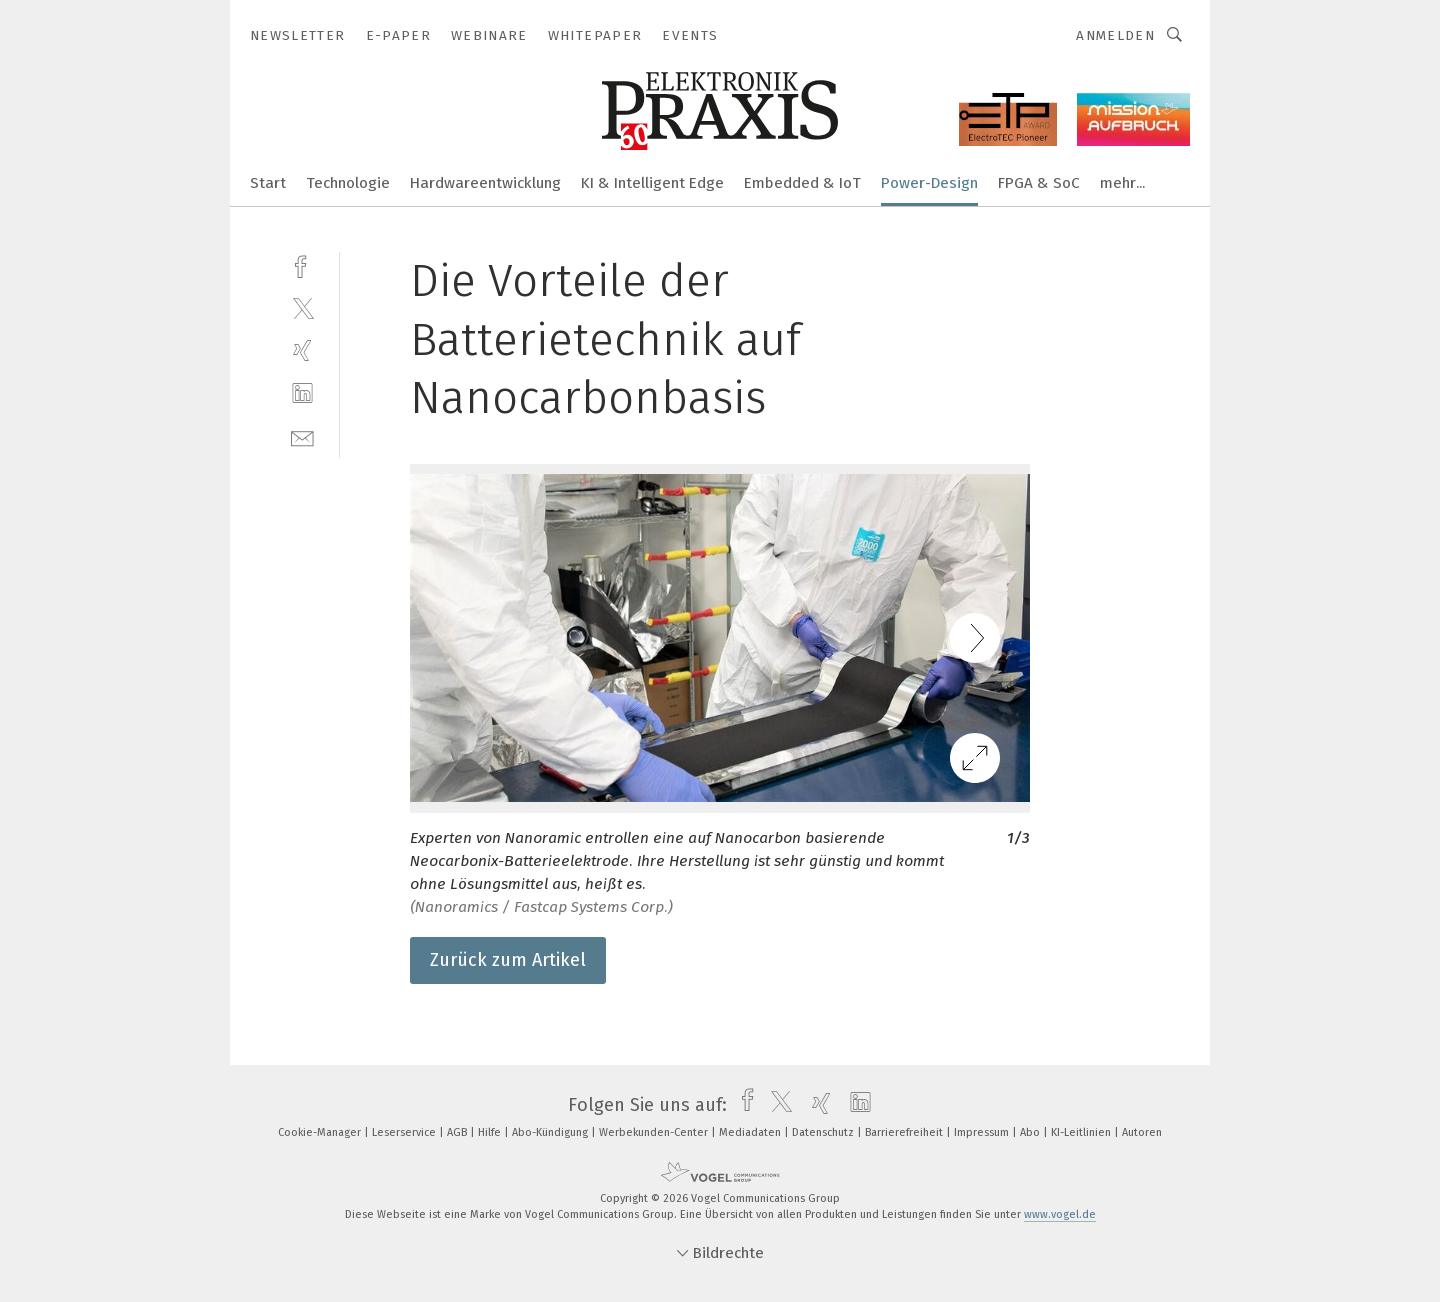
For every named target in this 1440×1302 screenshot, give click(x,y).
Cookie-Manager (321, 1132)
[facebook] (302, 264)
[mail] (302, 436)
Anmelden (1115, 35)
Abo (1031, 1132)
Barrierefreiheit (905, 1132)
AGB (458, 1132)
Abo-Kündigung (551, 1132)
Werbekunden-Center (655, 1132)
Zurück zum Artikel (508, 960)
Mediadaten (751, 1132)
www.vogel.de (1060, 1214)
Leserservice (405, 1132)
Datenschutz (824, 1132)
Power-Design (929, 183)
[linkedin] (302, 393)
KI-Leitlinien (1082, 1132)
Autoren (1142, 1132)
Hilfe (491, 1132)
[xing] (302, 350)
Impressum (983, 1132)
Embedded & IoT (802, 183)
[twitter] (302, 307)
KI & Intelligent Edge (652, 183)
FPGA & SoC (1039, 183)
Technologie (348, 183)
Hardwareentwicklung (485, 183)
